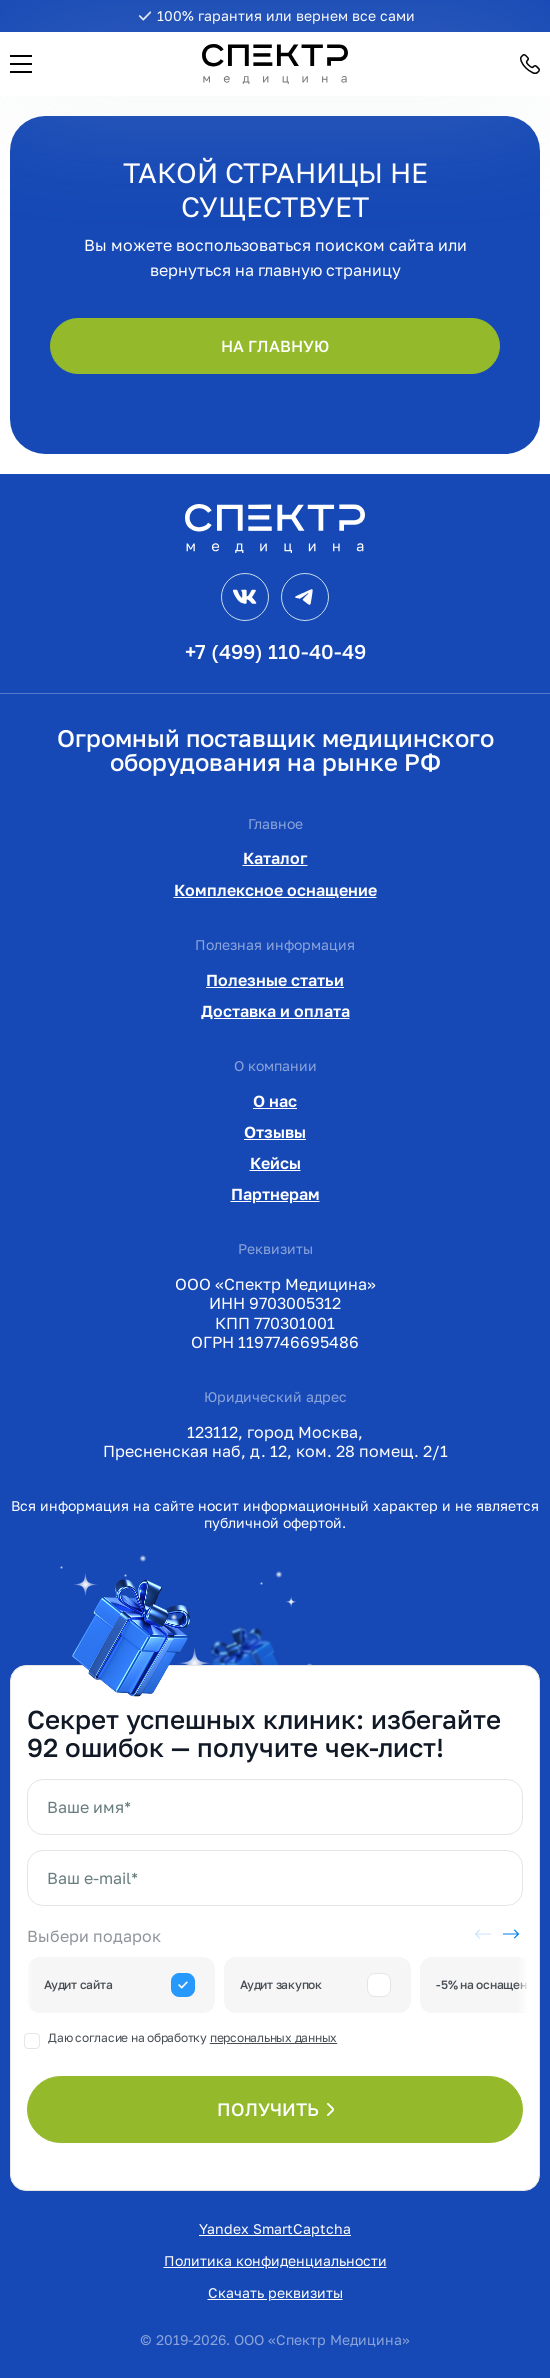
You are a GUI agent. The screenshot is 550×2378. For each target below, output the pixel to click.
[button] (21, 64)
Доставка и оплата (275, 1011)
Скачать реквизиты (275, 2292)
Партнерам (275, 1194)
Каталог (275, 858)
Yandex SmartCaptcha (275, 2228)
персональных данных (273, 2037)
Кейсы (275, 1163)
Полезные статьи (275, 980)
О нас (275, 1101)
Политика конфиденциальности (275, 2260)
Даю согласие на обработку (192, 2037)
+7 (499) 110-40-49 (275, 651)
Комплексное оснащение (275, 890)
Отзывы (275, 1132)
